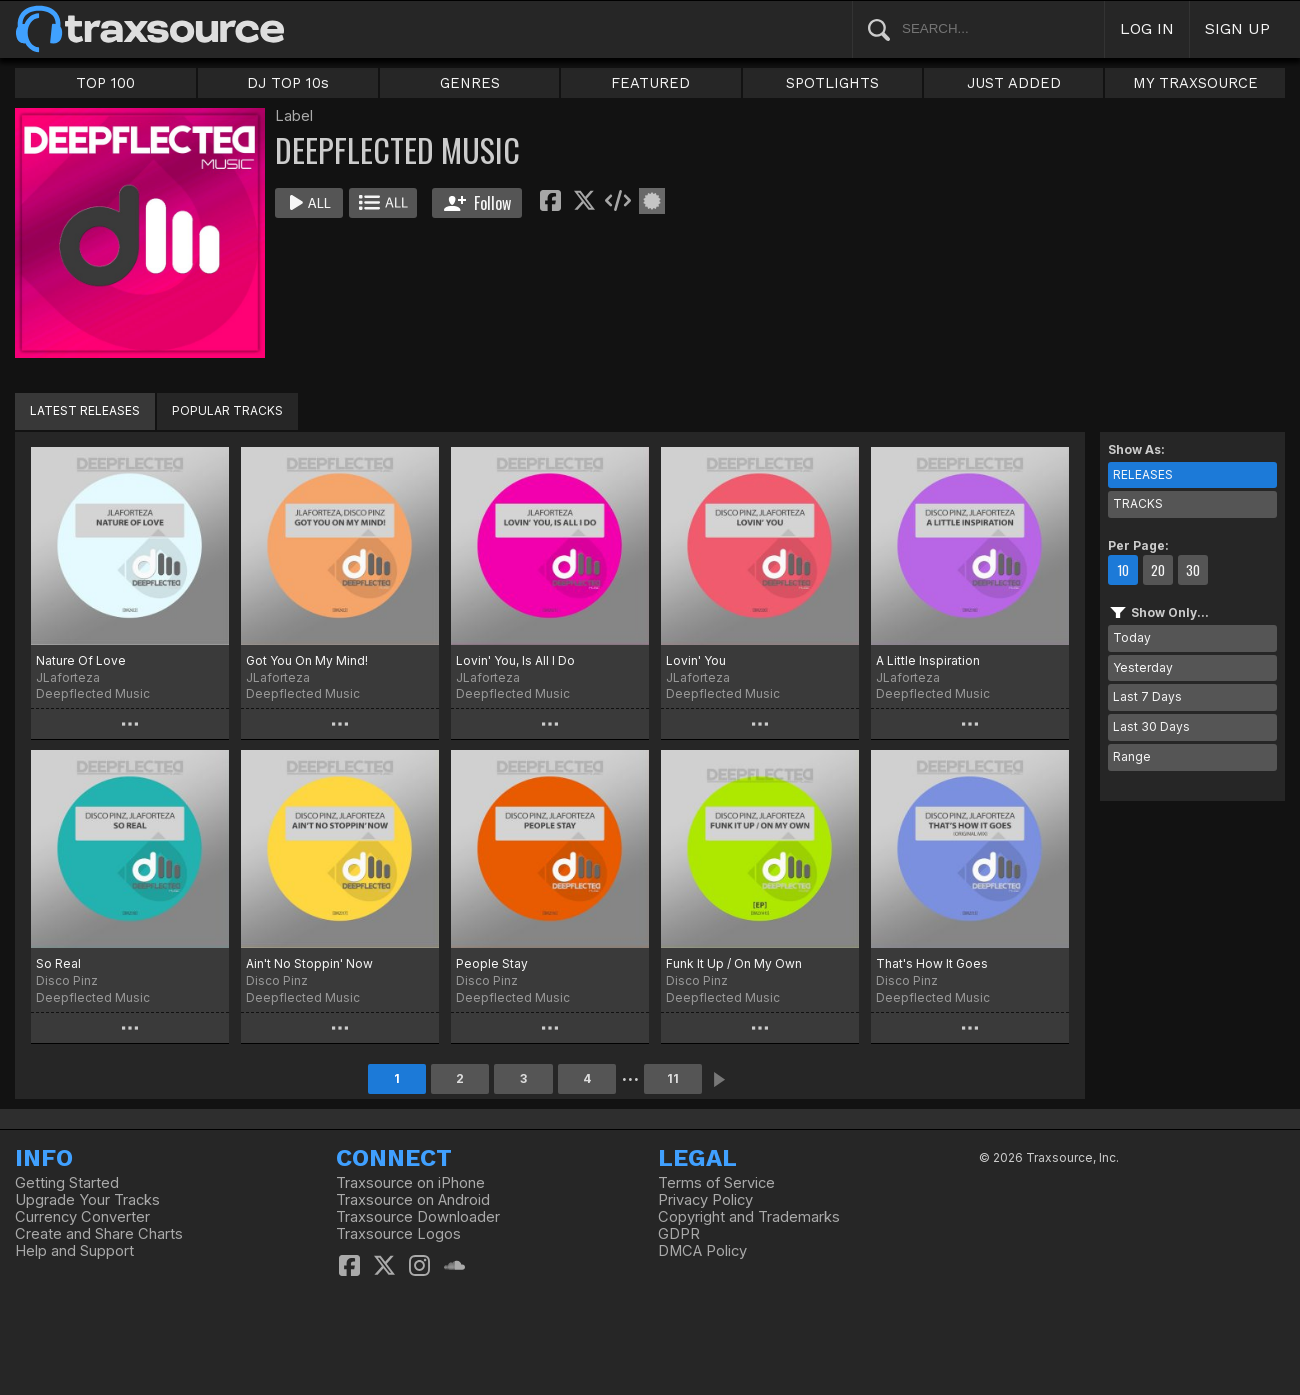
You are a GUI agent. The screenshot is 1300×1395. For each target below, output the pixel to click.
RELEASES (1143, 474)
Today (1132, 637)
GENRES (470, 83)
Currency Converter (82, 1217)
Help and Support (74, 1251)
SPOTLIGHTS (832, 83)
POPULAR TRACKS (227, 410)
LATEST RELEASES (85, 410)
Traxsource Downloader (418, 1217)
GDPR (679, 1234)
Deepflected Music (93, 693)
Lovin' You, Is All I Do (515, 660)
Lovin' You (696, 660)
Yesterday (1143, 667)
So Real (58, 963)
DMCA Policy (702, 1251)
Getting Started (67, 1183)
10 (1123, 570)
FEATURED (650, 83)
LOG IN (1147, 28)
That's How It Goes (932, 963)
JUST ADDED (1014, 83)
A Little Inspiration (928, 660)
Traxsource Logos (398, 1234)
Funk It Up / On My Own (734, 963)
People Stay (492, 963)
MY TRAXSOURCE (1195, 83)
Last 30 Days (1151, 726)
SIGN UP (1237, 28)
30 (1193, 570)
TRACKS (1138, 503)
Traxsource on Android (413, 1200)
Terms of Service (716, 1183)
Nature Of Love (81, 660)
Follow (477, 203)
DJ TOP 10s (288, 83)
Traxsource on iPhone (410, 1183)
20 (1158, 570)
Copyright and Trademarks (749, 1217)
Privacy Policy (705, 1200)
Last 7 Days (1147, 696)
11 (673, 1078)
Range (1132, 756)
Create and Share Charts (99, 1234)
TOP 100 (105, 83)
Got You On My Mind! (307, 660)
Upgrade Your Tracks (87, 1200)
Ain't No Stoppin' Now (309, 963)
